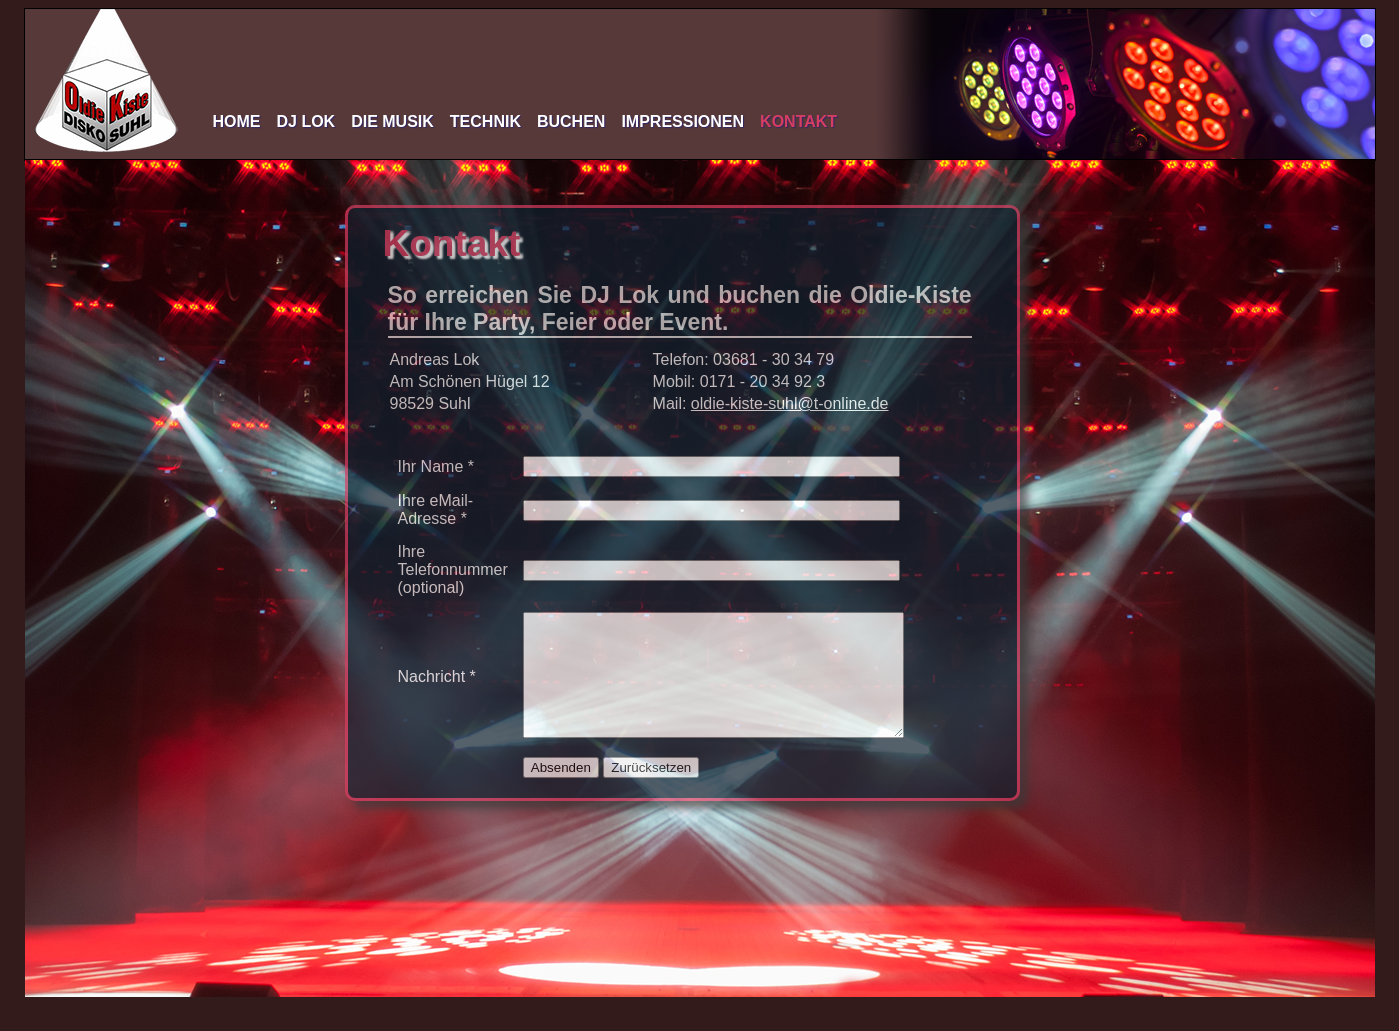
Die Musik (392, 121)
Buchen (571, 121)
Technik (485, 121)
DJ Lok (306, 121)
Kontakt (798, 121)
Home (237, 121)
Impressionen (682, 121)
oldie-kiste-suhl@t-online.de (790, 403)
